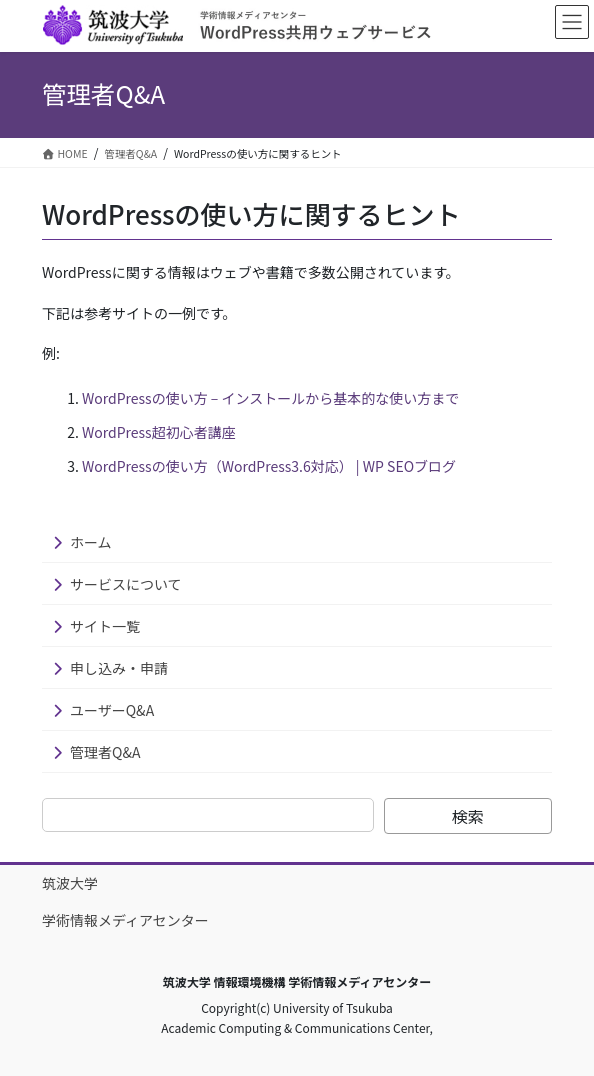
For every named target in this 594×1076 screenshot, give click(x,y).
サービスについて (126, 584)
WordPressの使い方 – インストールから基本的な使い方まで (270, 398)
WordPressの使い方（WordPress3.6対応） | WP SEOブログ (269, 466)
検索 (468, 816)
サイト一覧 (105, 626)
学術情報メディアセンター (125, 920)
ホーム (91, 542)
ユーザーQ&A (112, 710)
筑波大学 (70, 883)
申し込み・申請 (119, 668)
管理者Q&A (105, 752)
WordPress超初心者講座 (159, 432)
